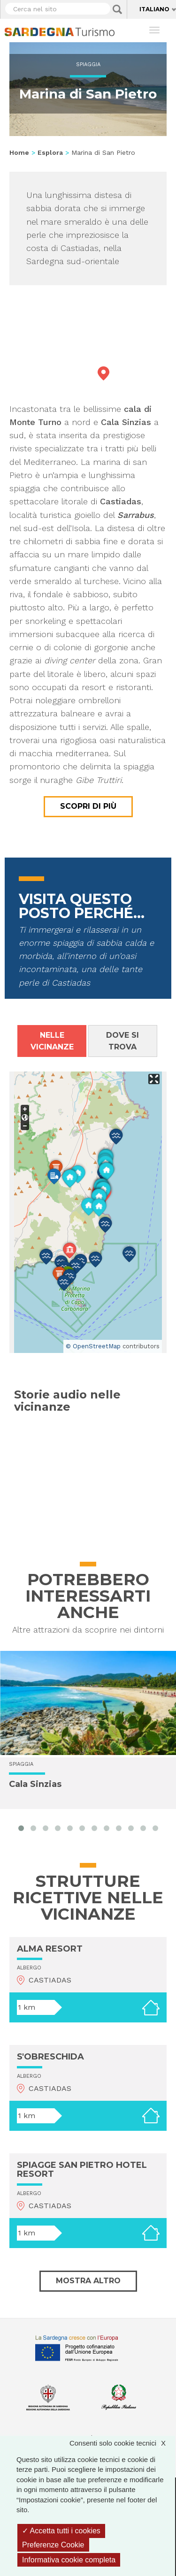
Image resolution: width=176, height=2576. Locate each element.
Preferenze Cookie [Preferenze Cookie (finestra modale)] (53, 2545)
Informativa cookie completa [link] (68, 2560)
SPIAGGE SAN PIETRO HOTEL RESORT (82, 2170)
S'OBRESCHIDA (50, 2057)
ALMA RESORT (50, 1949)
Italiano (154, 9)
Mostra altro (88, 2280)
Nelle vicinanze (52, 1041)
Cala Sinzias (35, 1784)
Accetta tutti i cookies (61, 2531)
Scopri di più (88, 806)
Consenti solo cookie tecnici (122, 2443)
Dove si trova (122, 1041)
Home (19, 152)
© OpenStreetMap (93, 1346)
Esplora (50, 152)
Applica (117, 9)
